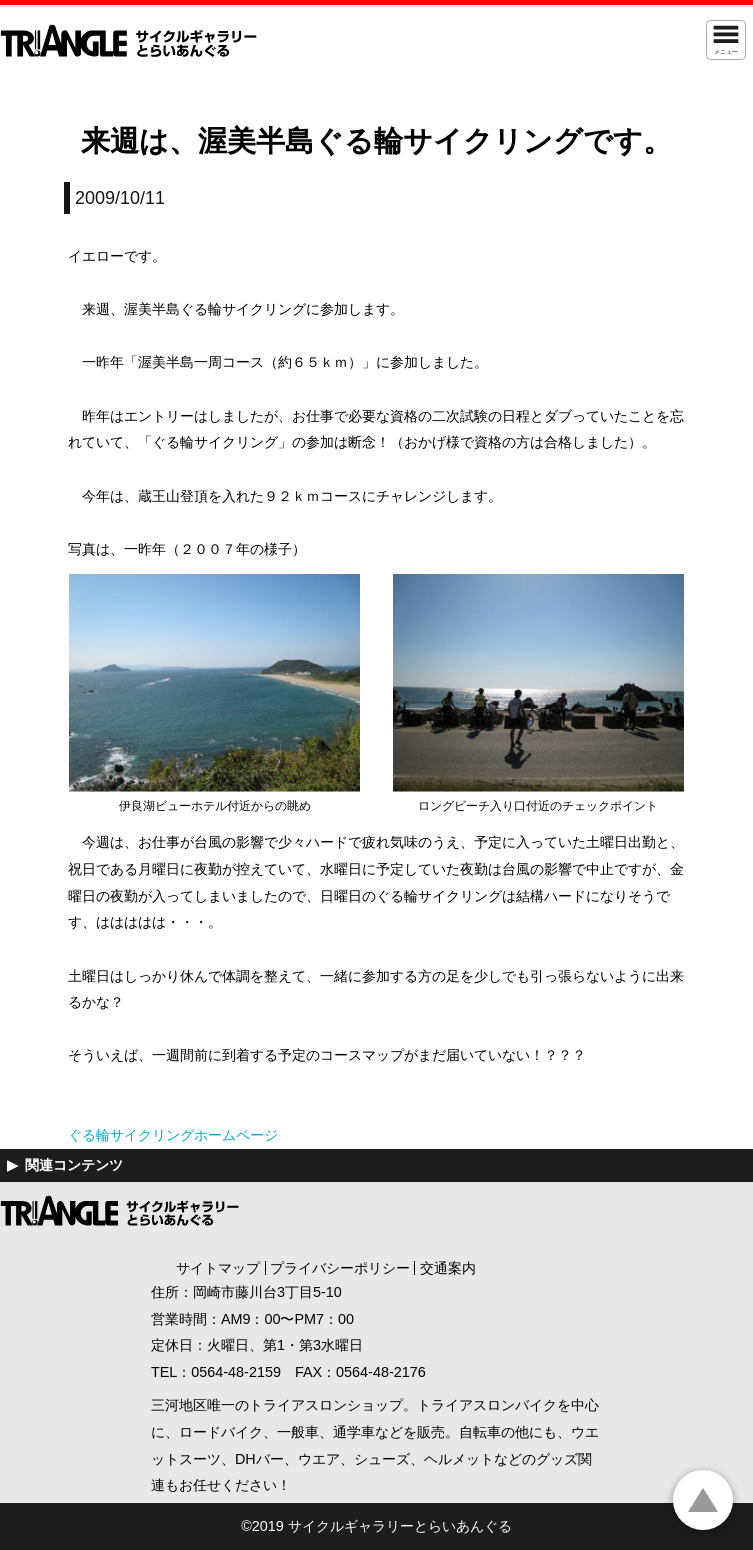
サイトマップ (218, 1268)
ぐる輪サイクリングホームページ (173, 1135)
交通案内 (448, 1268)
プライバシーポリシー (340, 1268)
